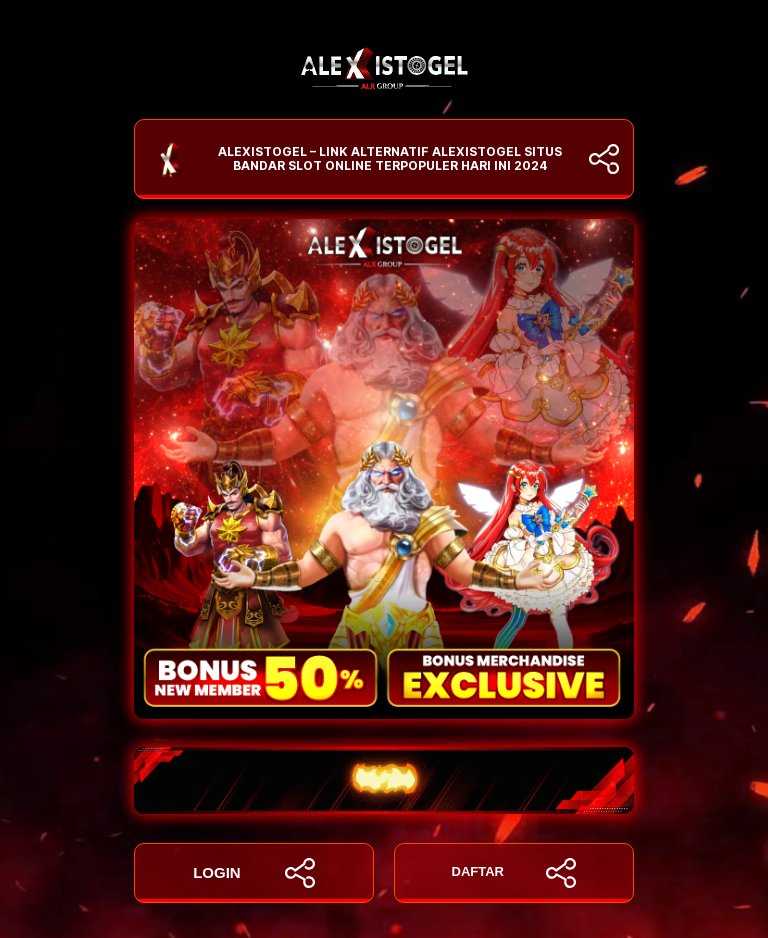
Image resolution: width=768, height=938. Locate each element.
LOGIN (254, 873)
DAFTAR (514, 873)
